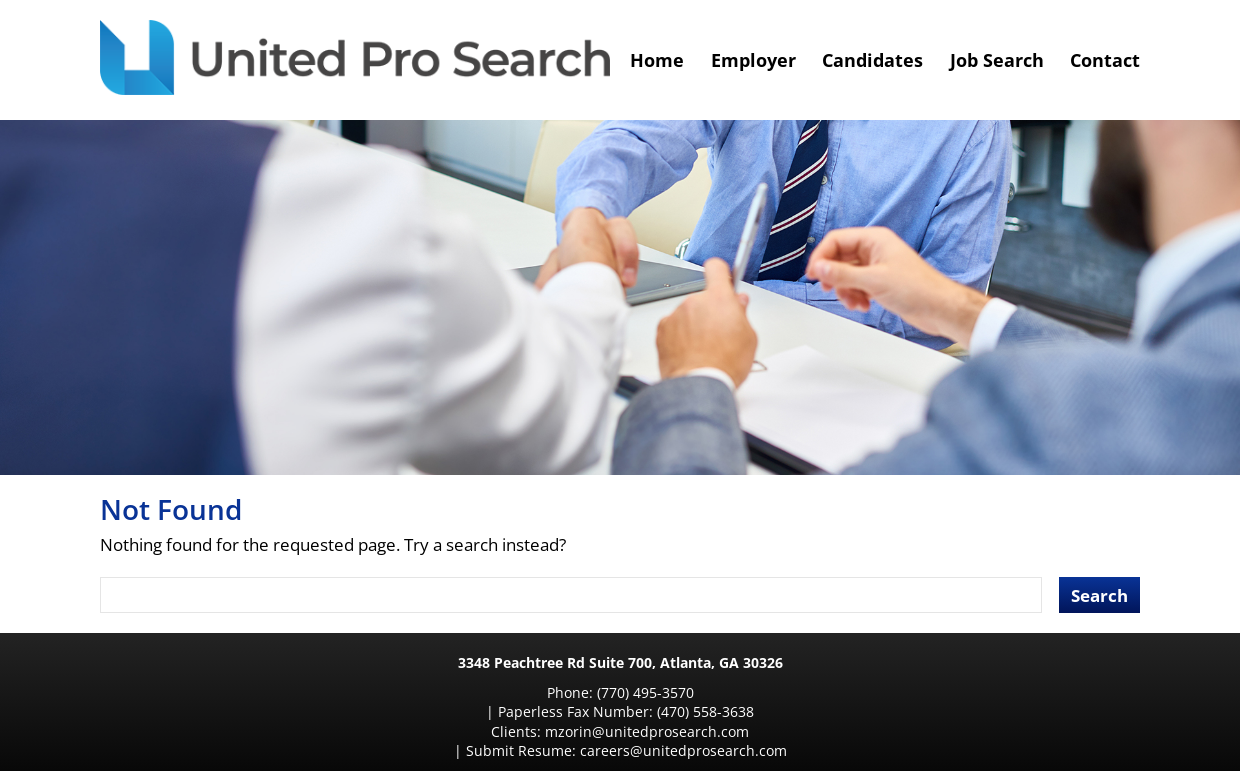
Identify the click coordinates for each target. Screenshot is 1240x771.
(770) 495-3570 (511, 692)
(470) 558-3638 (779, 692)
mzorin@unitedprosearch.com (481, 711)
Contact (1105, 60)
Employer (753, 60)
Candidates (872, 60)
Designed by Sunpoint (715, 741)
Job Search (997, 60)
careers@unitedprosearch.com (812, 711)
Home (657, 60)
